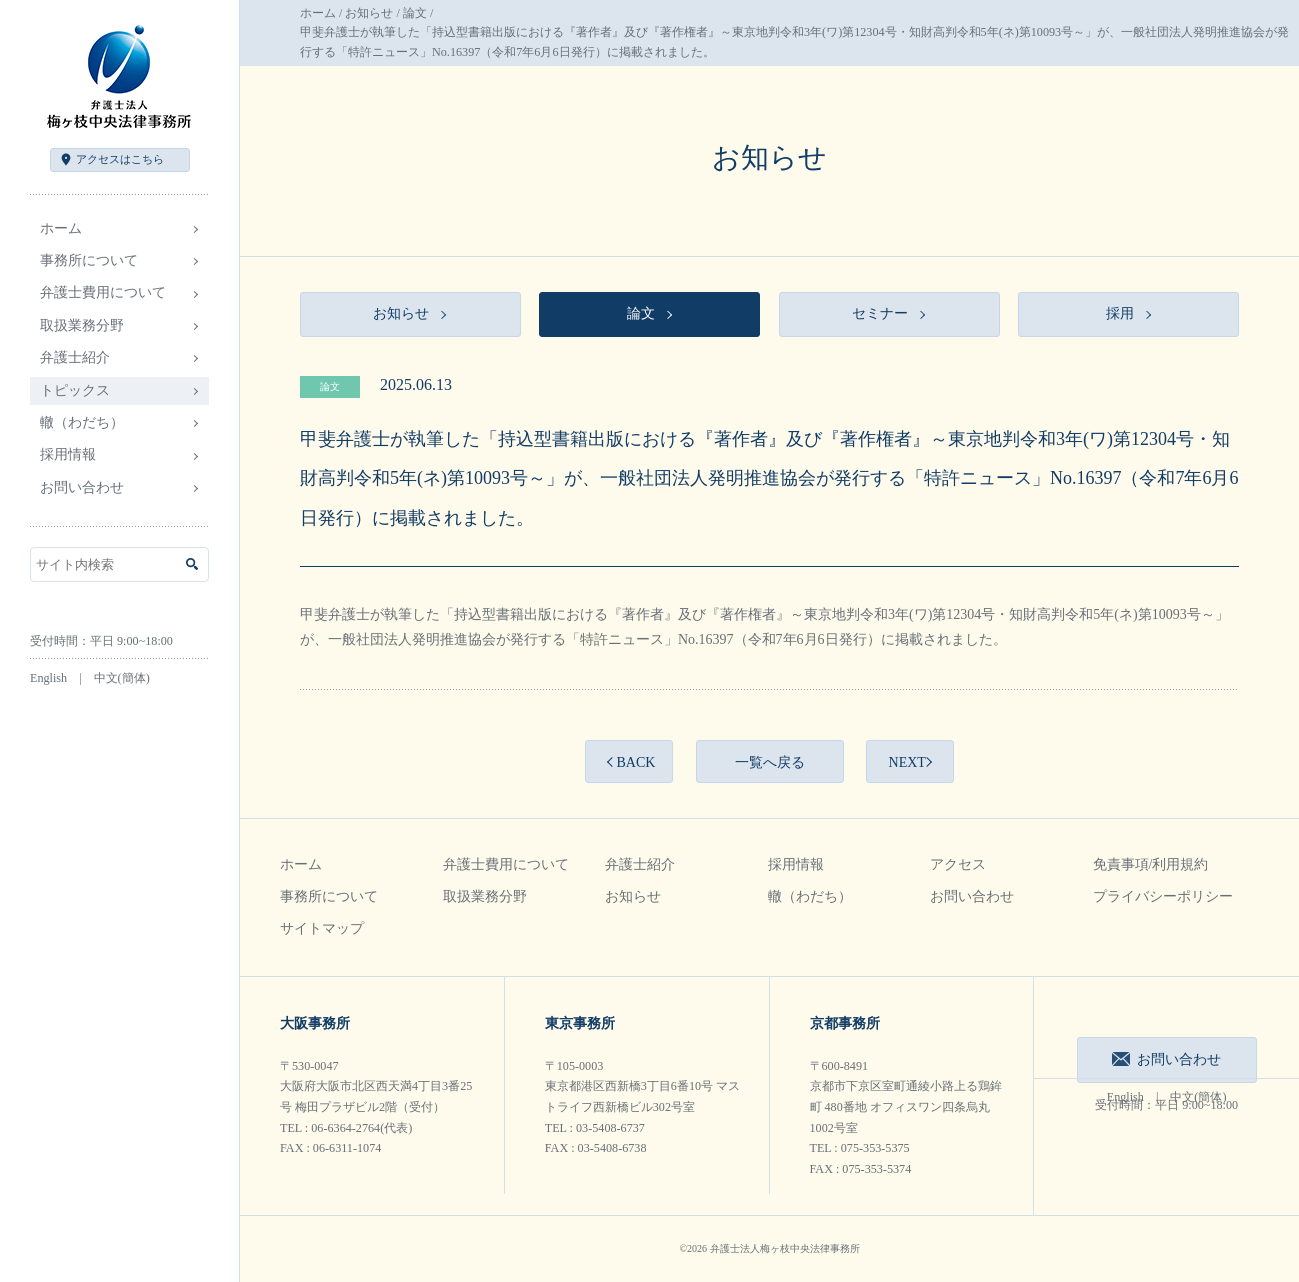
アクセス (120, 159)
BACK (635, 762)
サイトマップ (322, 928)
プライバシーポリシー (1163, 896)
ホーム (61, 228)
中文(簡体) (122, 678)
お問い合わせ (82, 487)
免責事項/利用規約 (1151, 864)
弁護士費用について (506, 864)
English (48, 678)
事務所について (329, 896)
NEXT (907, 762)
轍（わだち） (82, 422)
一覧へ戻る (770, 762)
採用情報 (796, 864)
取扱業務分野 (485, 896)
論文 (415, 13)
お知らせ (369, 13)
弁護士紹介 (640, 864)
